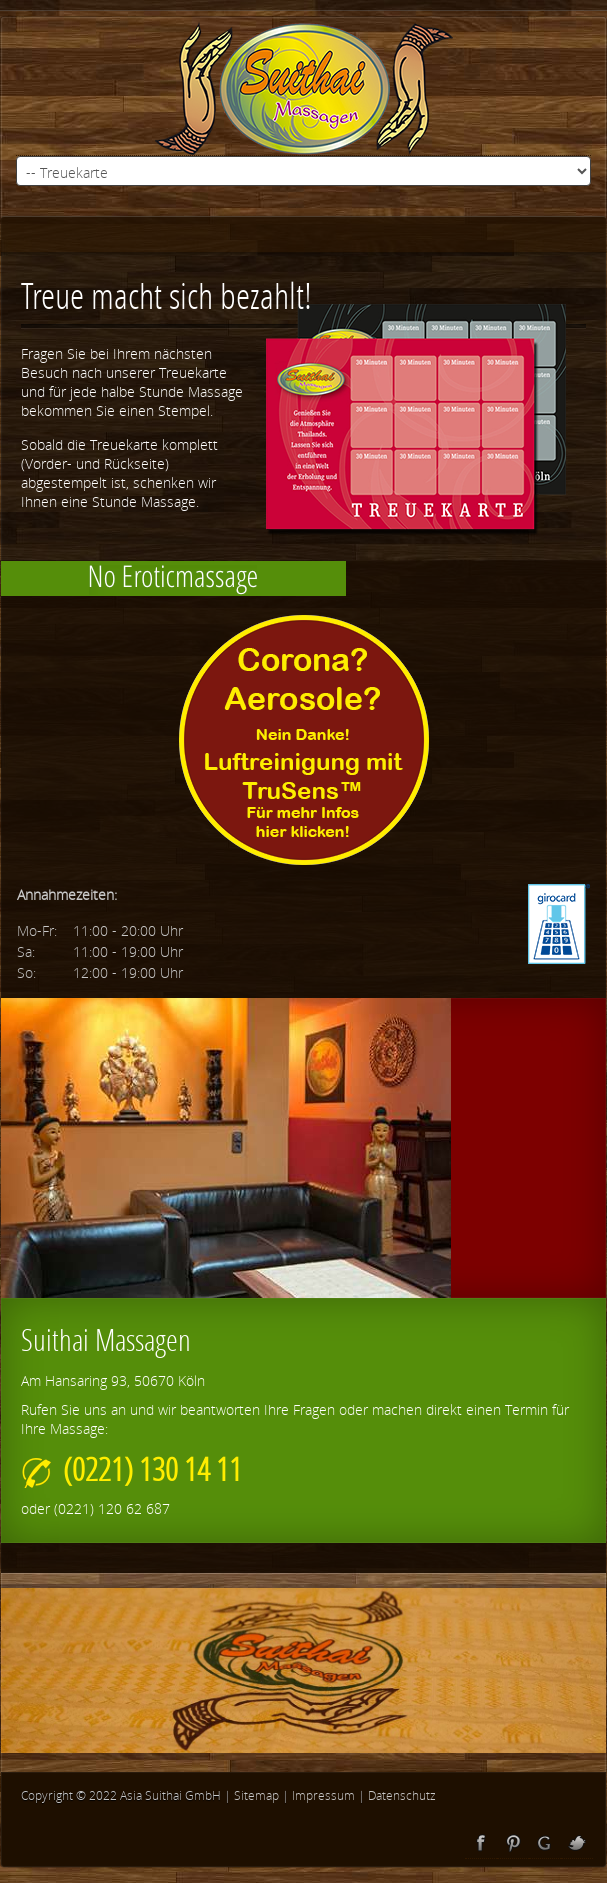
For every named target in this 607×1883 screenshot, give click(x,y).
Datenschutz (402, 1795)
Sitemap (256, 1795)
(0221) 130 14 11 (131, 1468)
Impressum (323, 1795)
